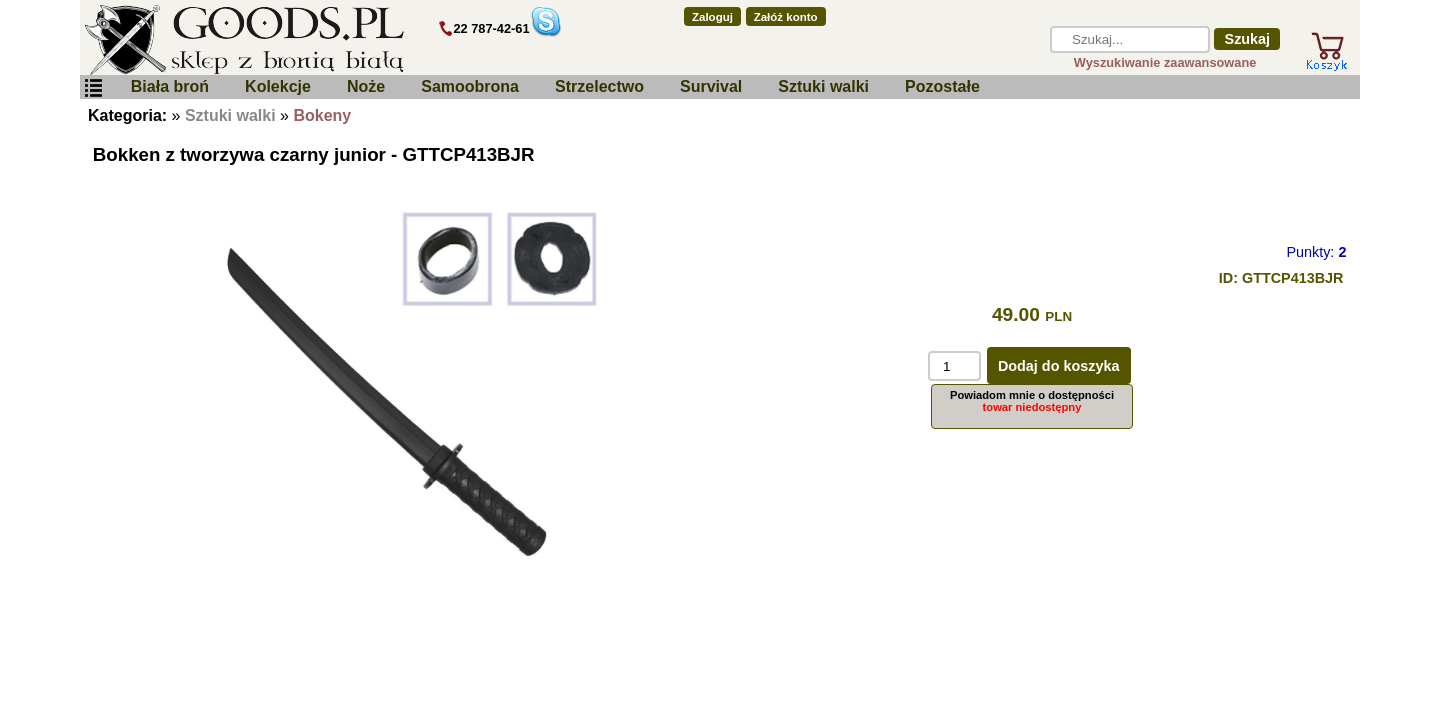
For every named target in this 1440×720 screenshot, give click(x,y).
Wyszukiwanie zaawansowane (1165, 62)
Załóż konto (786, 17)
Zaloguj (712, 17)
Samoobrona (470, 86)
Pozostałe (942, 86)
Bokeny (322, 115)
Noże (366, 86)
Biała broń (170, 86)
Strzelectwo (599, 86)
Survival (711, 86)
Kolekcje (278, 86)
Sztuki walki (823, 86)
